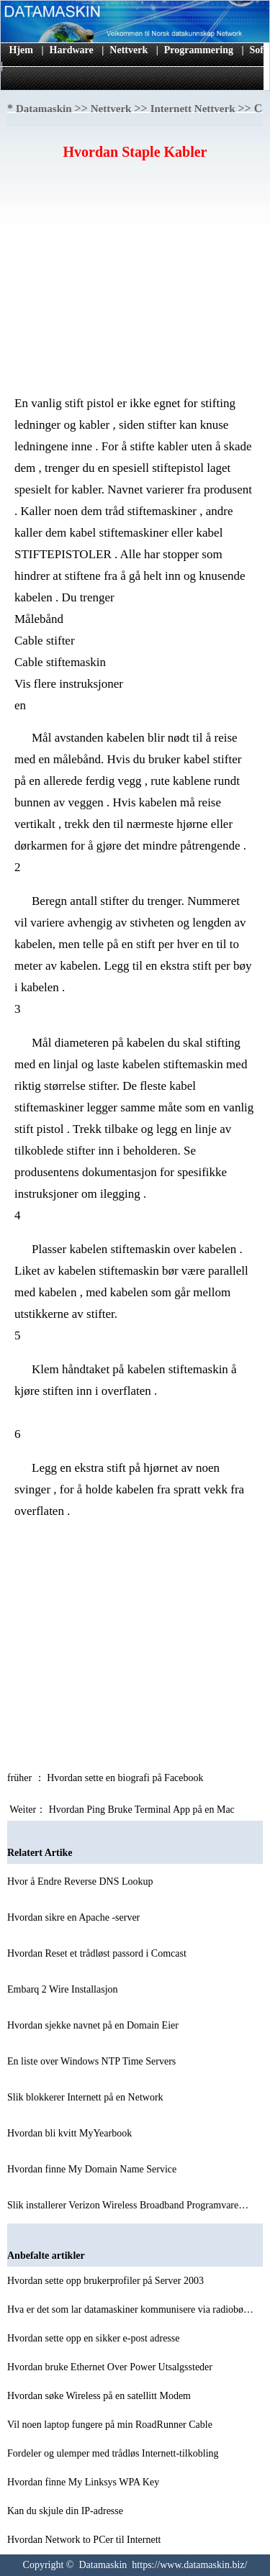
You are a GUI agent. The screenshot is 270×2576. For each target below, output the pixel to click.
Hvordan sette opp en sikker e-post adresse (94, 2338)
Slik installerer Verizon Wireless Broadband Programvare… (127, 2205)
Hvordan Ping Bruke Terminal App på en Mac (143, 1809)
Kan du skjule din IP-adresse (66, 2511)
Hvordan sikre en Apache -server (75, 1917)
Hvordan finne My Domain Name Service (93, 2169)
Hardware (72, 50)
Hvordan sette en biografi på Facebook (126, 1777)
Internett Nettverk (192, 108)
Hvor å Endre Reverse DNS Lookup (81, 1881)
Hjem (21, 50)
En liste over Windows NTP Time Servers (93, 2061)
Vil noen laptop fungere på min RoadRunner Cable (111, 2424)
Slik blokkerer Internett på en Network (86, 2097)
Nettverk (128, 50)
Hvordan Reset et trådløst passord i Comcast (98, 1953)
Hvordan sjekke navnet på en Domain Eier (94, 2025)
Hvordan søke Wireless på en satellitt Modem (100, 2395)
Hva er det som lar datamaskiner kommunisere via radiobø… (130, 2309)
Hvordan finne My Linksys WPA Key (84, 2482)
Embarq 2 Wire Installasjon (63, 1989)
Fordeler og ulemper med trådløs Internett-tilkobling (114, 2453)
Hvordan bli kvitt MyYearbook (71, 2133)
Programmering (198, 50)
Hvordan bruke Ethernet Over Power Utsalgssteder (111, 2367)
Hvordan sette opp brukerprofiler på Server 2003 (106, 2280)
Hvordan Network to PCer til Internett (85, 2539)
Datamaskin (44, 108)
